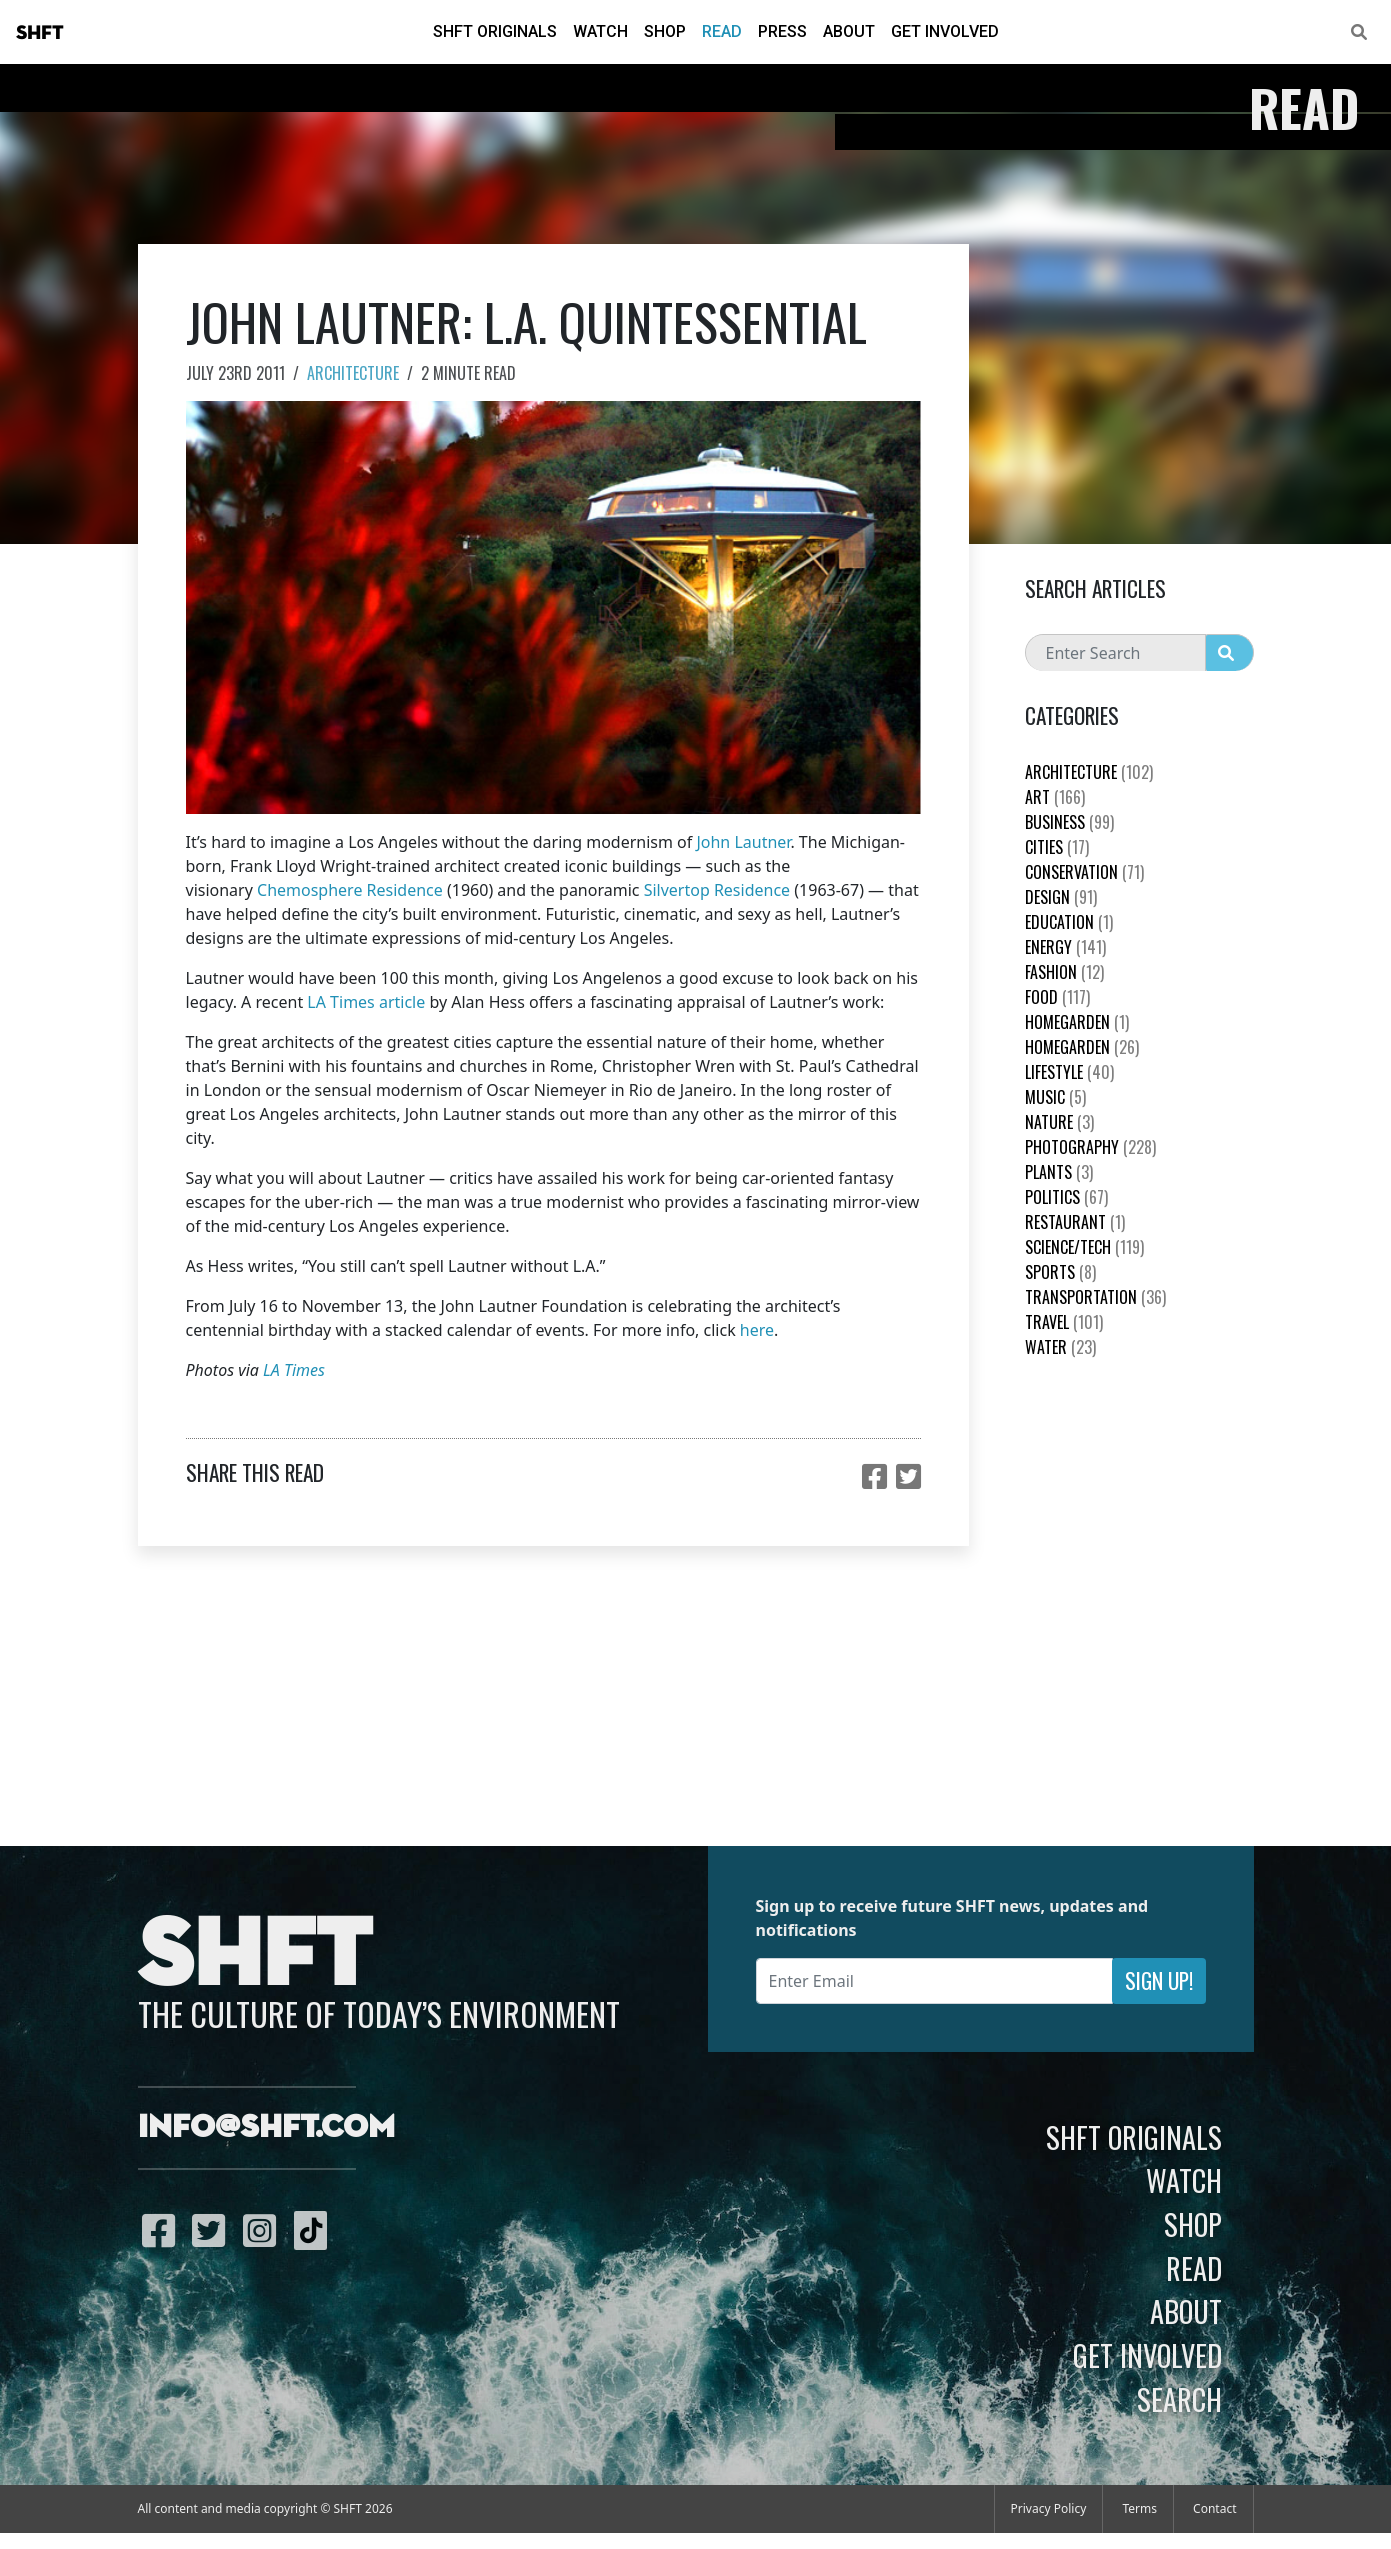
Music (1055, 1097)
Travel (1064, 1322)
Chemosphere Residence (350, 890)
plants (1059, 1172)
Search (1179, 2399)
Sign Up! (1159, 1980)
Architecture (353, 373)
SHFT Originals (495, 31)
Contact (1214, 2508)
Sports (1060, 1272)
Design (1061, 897)
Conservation (1084, 872)
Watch (600, 31)
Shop (665, 31)
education (1069, 922)
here (757, 1330)
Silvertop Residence (717, 890)
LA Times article (366, 1002)
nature (1059, 1122)
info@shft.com (266, 2128)
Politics (1066, 1197)
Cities (1057, 847)
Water (1060, 1347)
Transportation (1095, 1297)
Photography (1090, 1147)
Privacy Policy (1049, 2508)
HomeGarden (1077, 1022)
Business (1069, 822)
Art (1055, 797)
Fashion (1064, 972)
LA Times (294, 1370)
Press (782, 31)
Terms (1139, 2508)
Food (1057, 997)
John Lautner (743, 842)
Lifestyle (1069, 1072)
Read (722, 31)
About (849, 31)
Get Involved (945, 31)
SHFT (40, 33)
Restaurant (1075, 1222)
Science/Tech (1084, 1247)
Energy (1065, 947)
